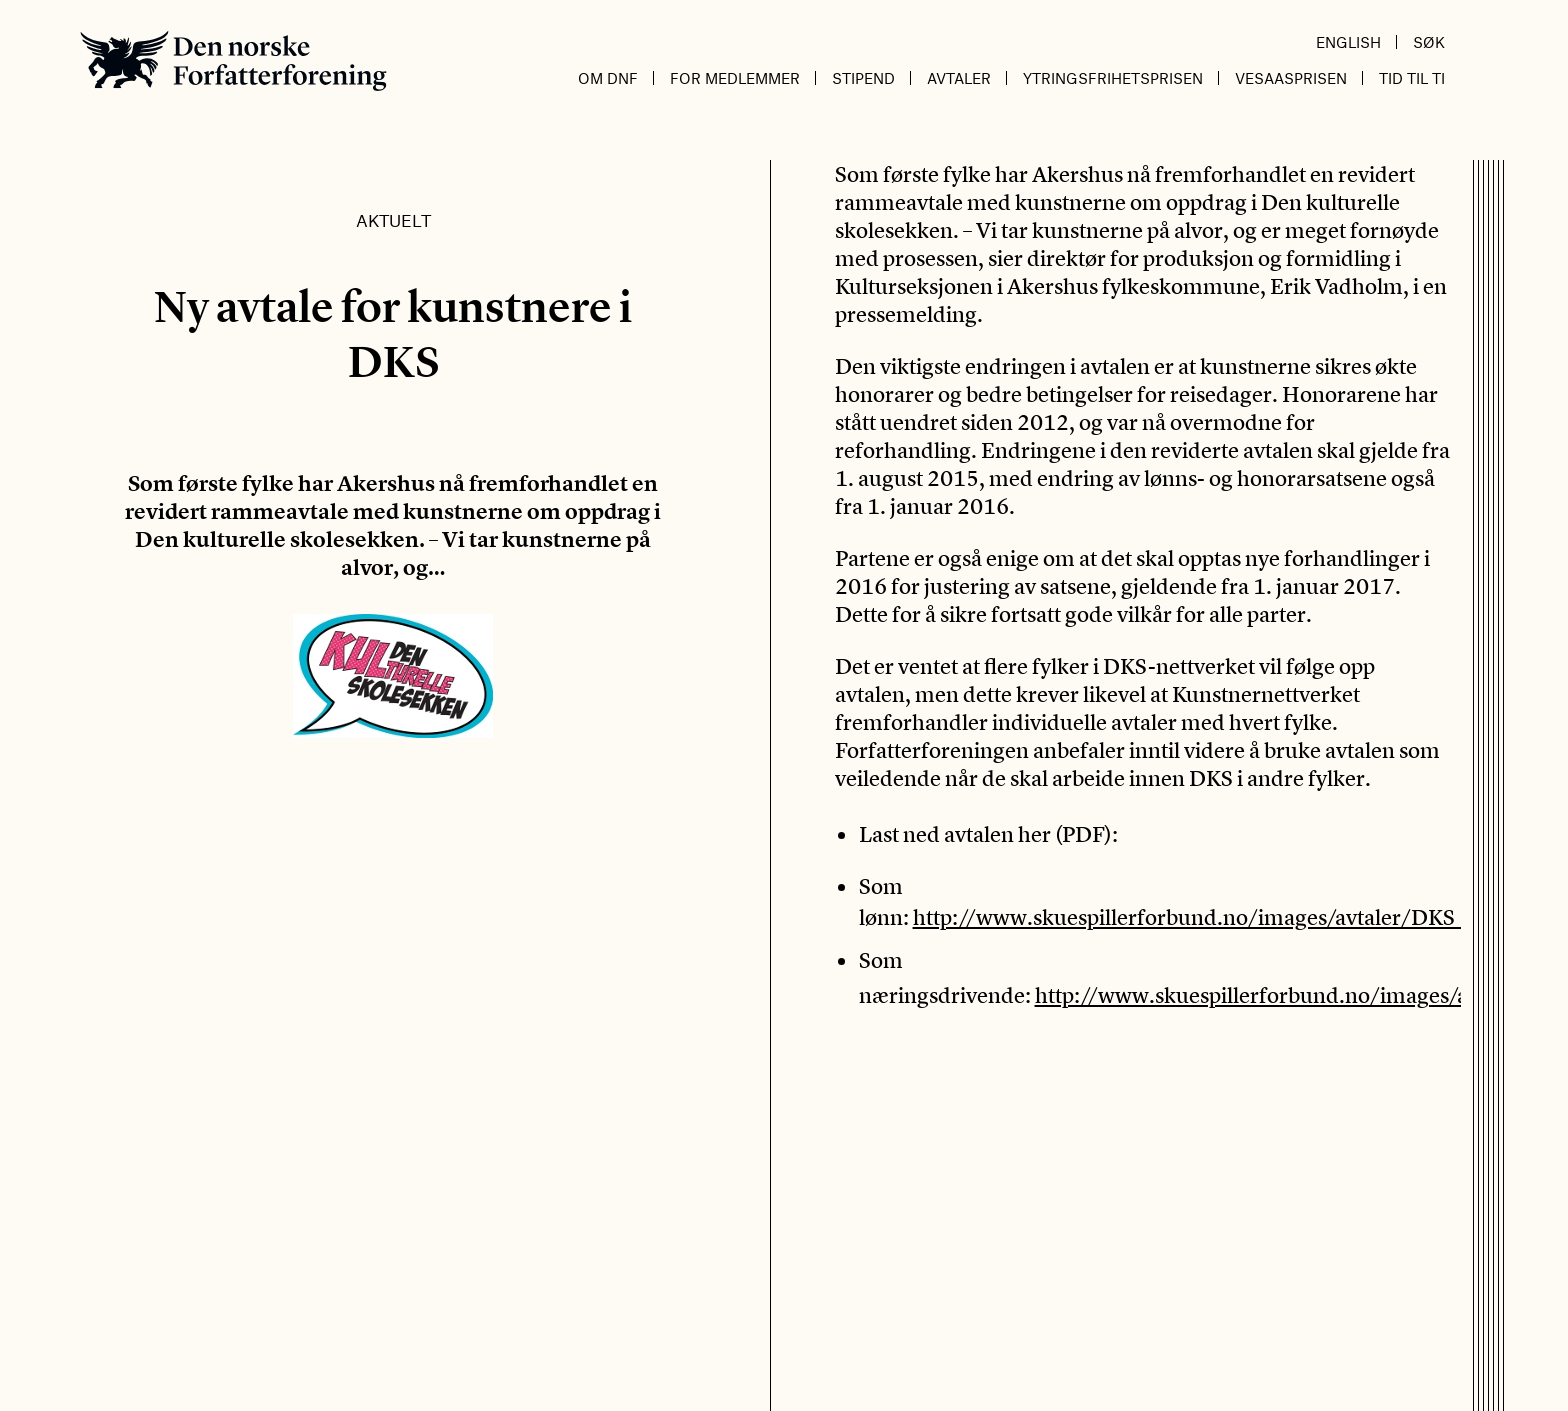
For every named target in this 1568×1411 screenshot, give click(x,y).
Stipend (863, 78)
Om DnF (608, 78)
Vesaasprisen (1291, 78)
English (1348, 42)
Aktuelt (393, 220)
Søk (1429, 42)
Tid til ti (1412, 78)
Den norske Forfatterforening (233, 60)
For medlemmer (735, 78)
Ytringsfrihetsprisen (1113, 78)
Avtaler (959, 78)
